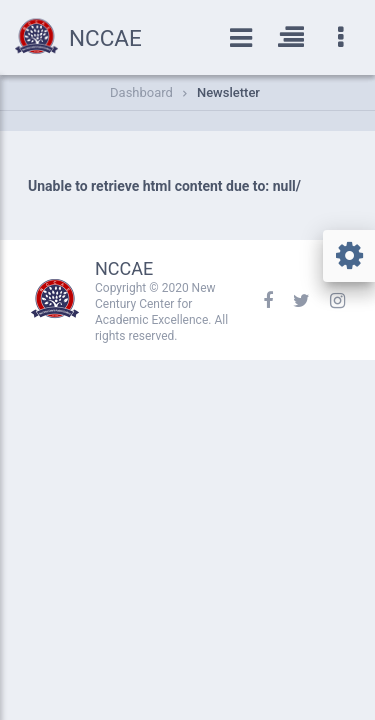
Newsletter (228, 92)
